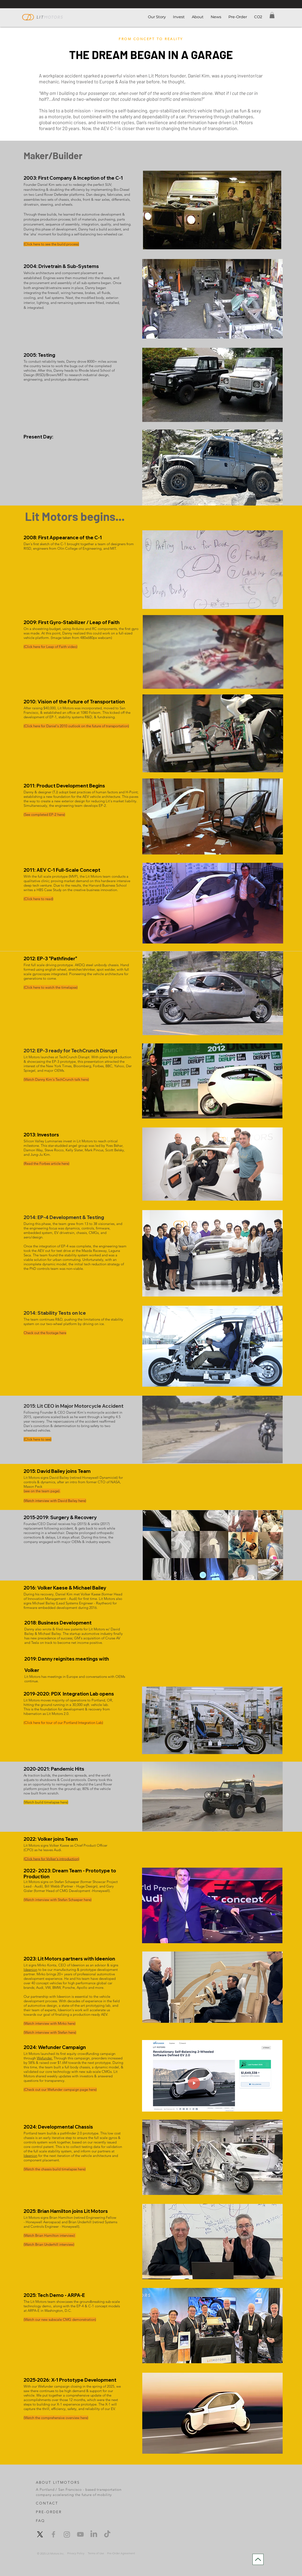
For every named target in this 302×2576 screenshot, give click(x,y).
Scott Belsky (114, 1150)
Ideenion (78, 1965)
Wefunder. (45, 2058)
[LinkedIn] (94, 2534)
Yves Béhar (114, 1145)
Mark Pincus (94, 1150)
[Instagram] (67, 2534)
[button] (272, 15)
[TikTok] (107, 2534)
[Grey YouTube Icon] (80, 2534)
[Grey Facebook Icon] (53, 2534)
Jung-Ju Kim (40, 1154)
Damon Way (33, 1150)
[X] (40, 2534)
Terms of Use (96, 2553)
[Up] (258, 2559)
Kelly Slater (74, 1150)
